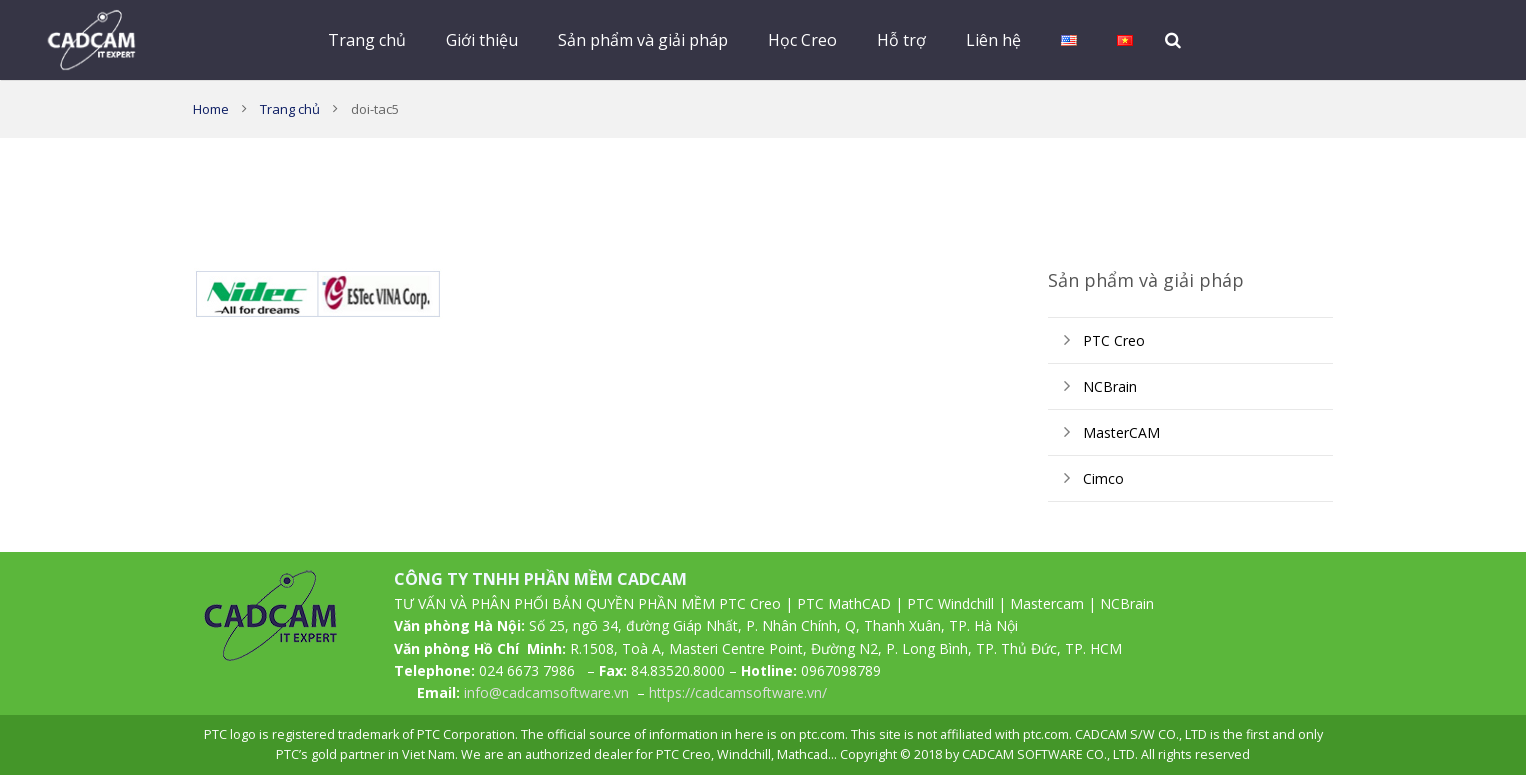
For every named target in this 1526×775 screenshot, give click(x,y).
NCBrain (1110, 386)
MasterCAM (1121, 432)
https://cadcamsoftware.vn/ (738, 692)
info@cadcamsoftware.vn (546, 692)
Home (211, 109)
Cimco (1103, 478)
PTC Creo (1114, 340)
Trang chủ (290, 109)
